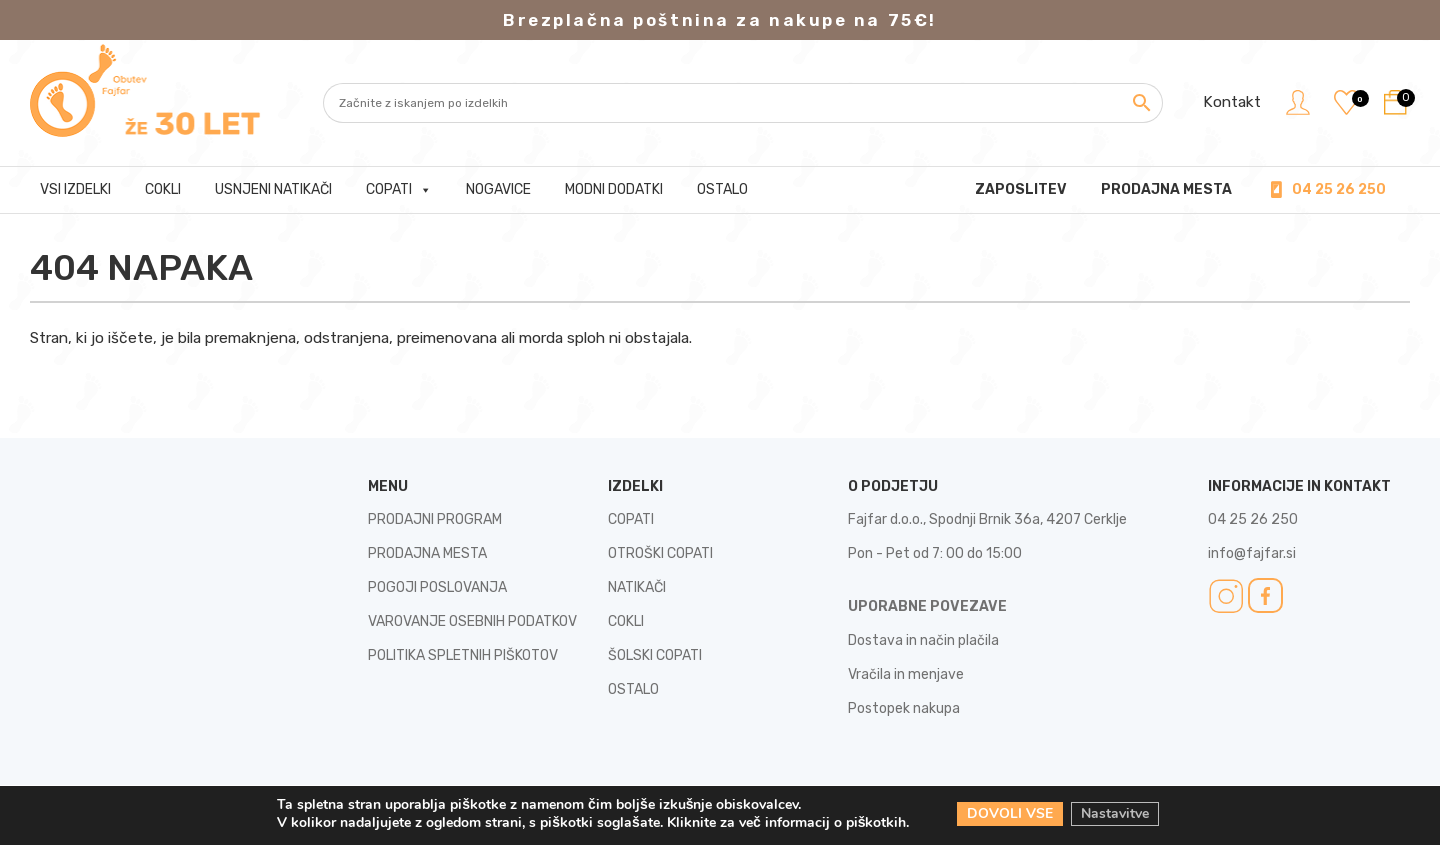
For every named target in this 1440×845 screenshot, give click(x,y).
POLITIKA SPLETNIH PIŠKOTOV (463, 655)
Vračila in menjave (906, 674)
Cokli (163, 189)
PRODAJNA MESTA (1166, 189)
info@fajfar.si (1252, 553)
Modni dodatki (614, 189)
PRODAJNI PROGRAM (435, 519)
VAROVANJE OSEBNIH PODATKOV (472, 621)
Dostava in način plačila (923, 640)
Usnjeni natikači (273, 189)
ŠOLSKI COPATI (655, 655)
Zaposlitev (1021, 189)
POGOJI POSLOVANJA (437, 587)
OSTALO (633, 689)
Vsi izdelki (75, 189)
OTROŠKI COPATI (660, 553)
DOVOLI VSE (1010, 813)
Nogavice (498, 189)
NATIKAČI (637, 587)
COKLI (626, 621)
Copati (399, 190)
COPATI (631, 519)
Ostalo (722, 189)
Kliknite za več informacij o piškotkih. (788, 822)
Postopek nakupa (904, 708)
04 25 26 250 (1339, 189)
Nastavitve (1115, 813)
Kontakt (1231, 102)
